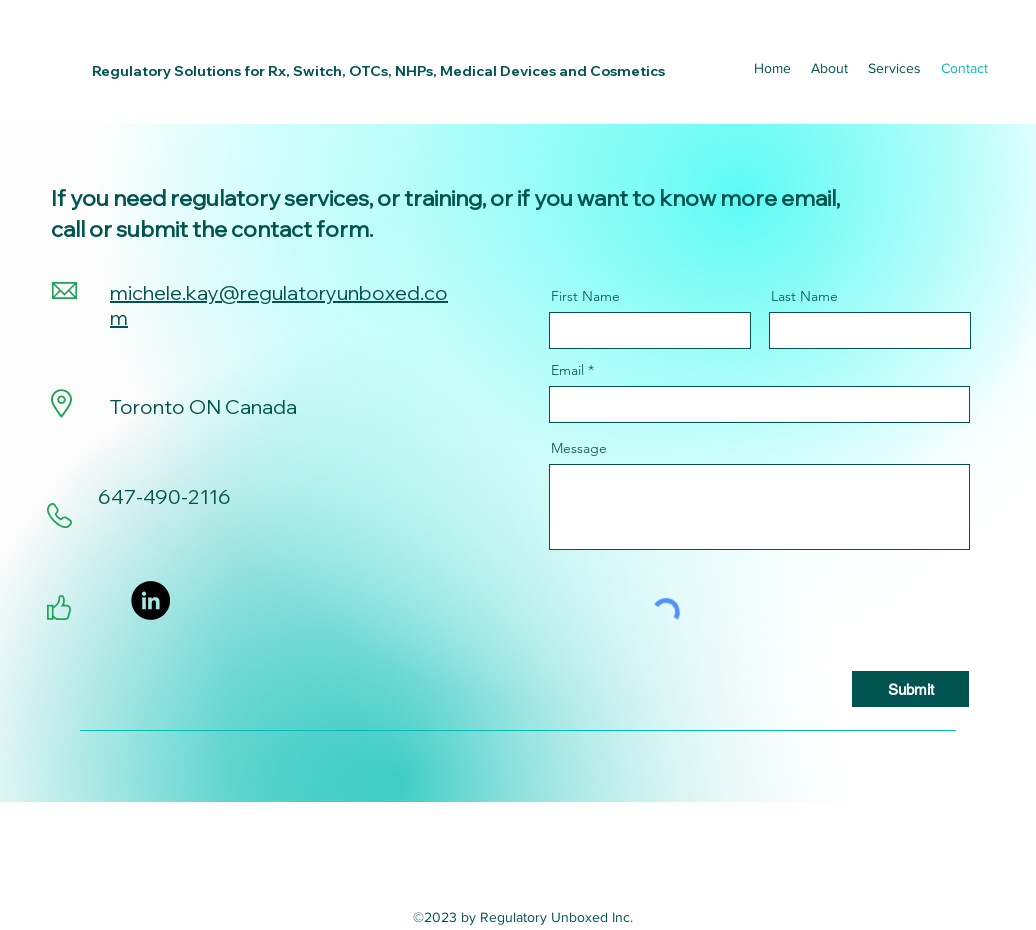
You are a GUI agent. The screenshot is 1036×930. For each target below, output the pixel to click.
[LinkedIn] (150, 600)
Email (567, 370)
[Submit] (910, 689)
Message (579, 448)
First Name (585, 296)
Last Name (804, 296)
